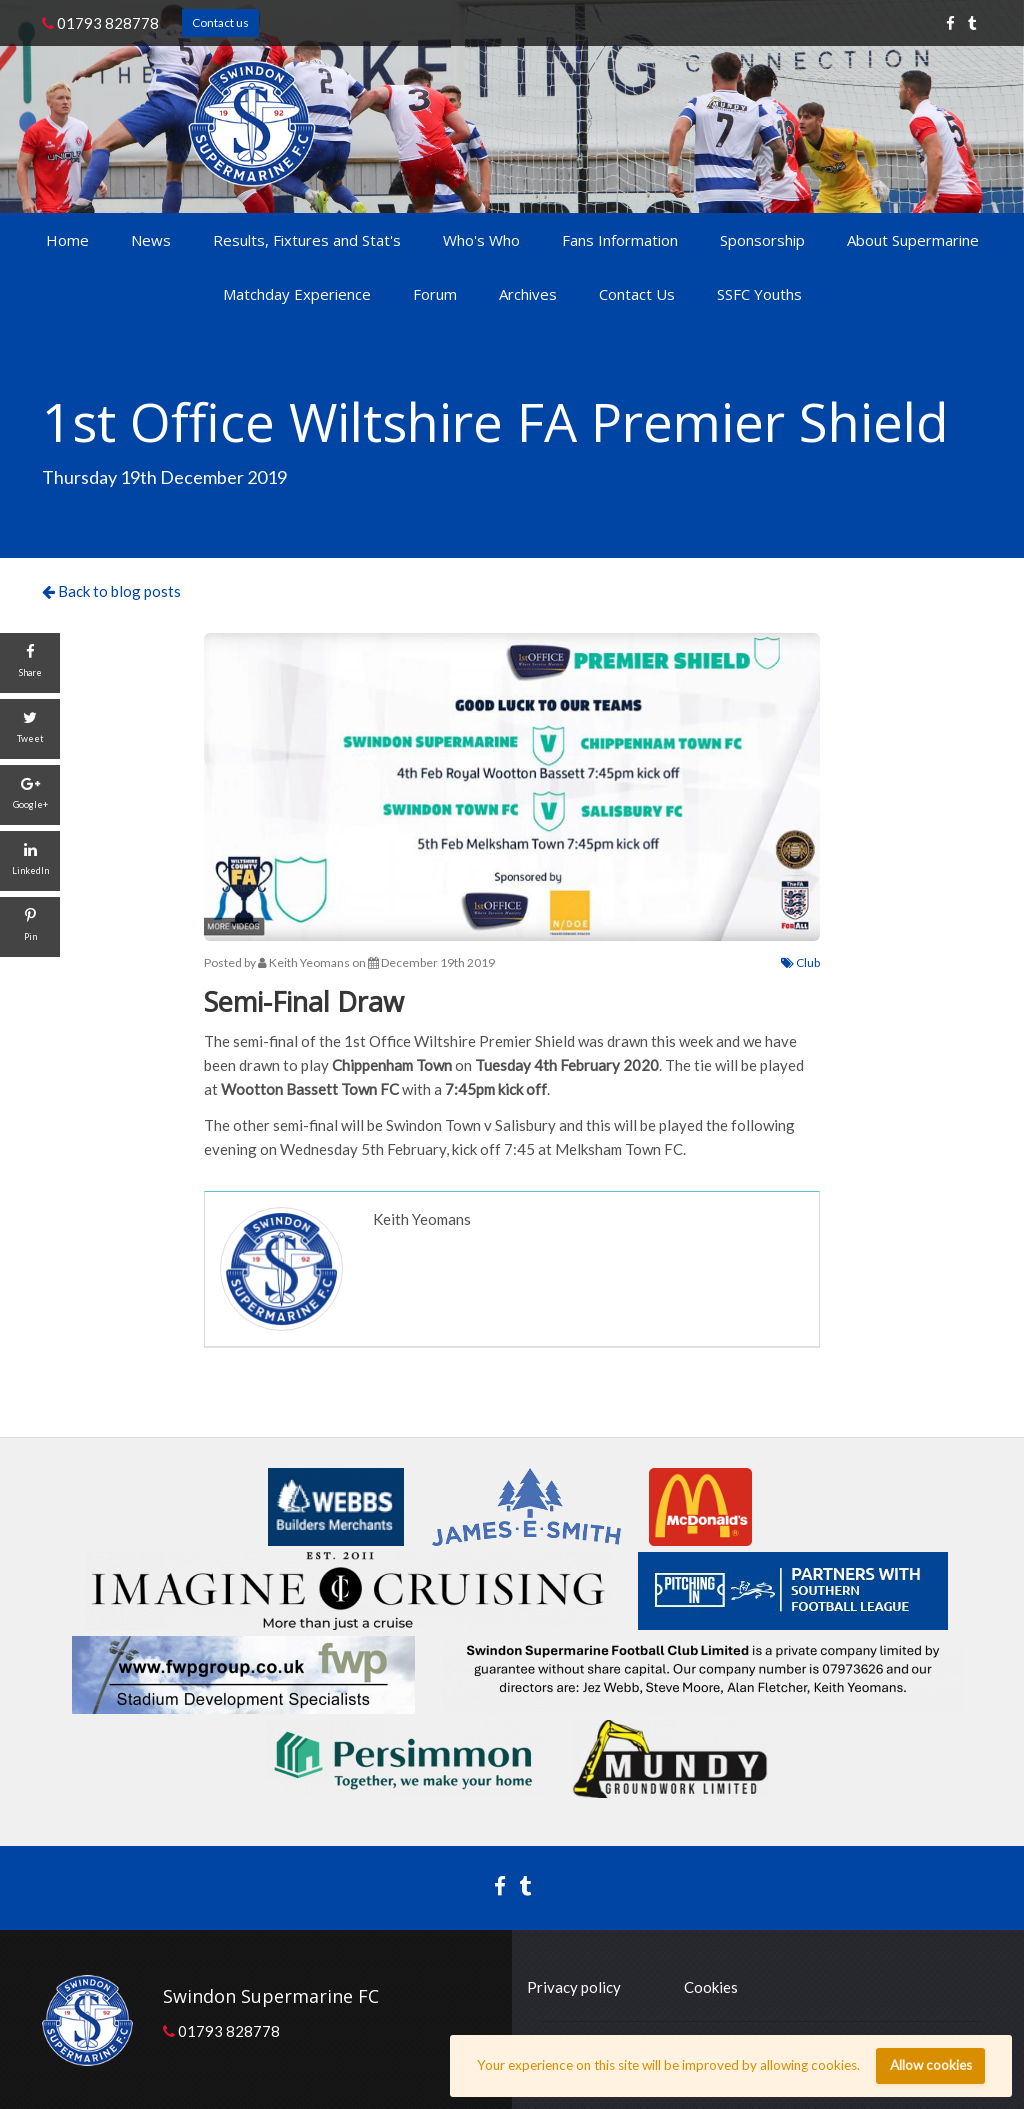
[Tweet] (30, 729)
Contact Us (637, 294)
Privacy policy (574, 1987)
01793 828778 (100, 23)
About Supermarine (913, 240)
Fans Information (620, 240)
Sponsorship (762, 240)
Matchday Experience (297, 294)
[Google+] (30, 795)
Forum (435, 294)
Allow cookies (931, 2065)
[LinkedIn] (30, 861)
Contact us (220, 22)
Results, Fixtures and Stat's (307, 240)
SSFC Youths (759, 294)
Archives (528, 294)
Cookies (711, 1987)
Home (67, 240)
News (151, 240)
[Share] (30, 663)
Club (800, 962)
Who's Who (481, 240)
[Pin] (30, 927)
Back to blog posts (111, 591)
